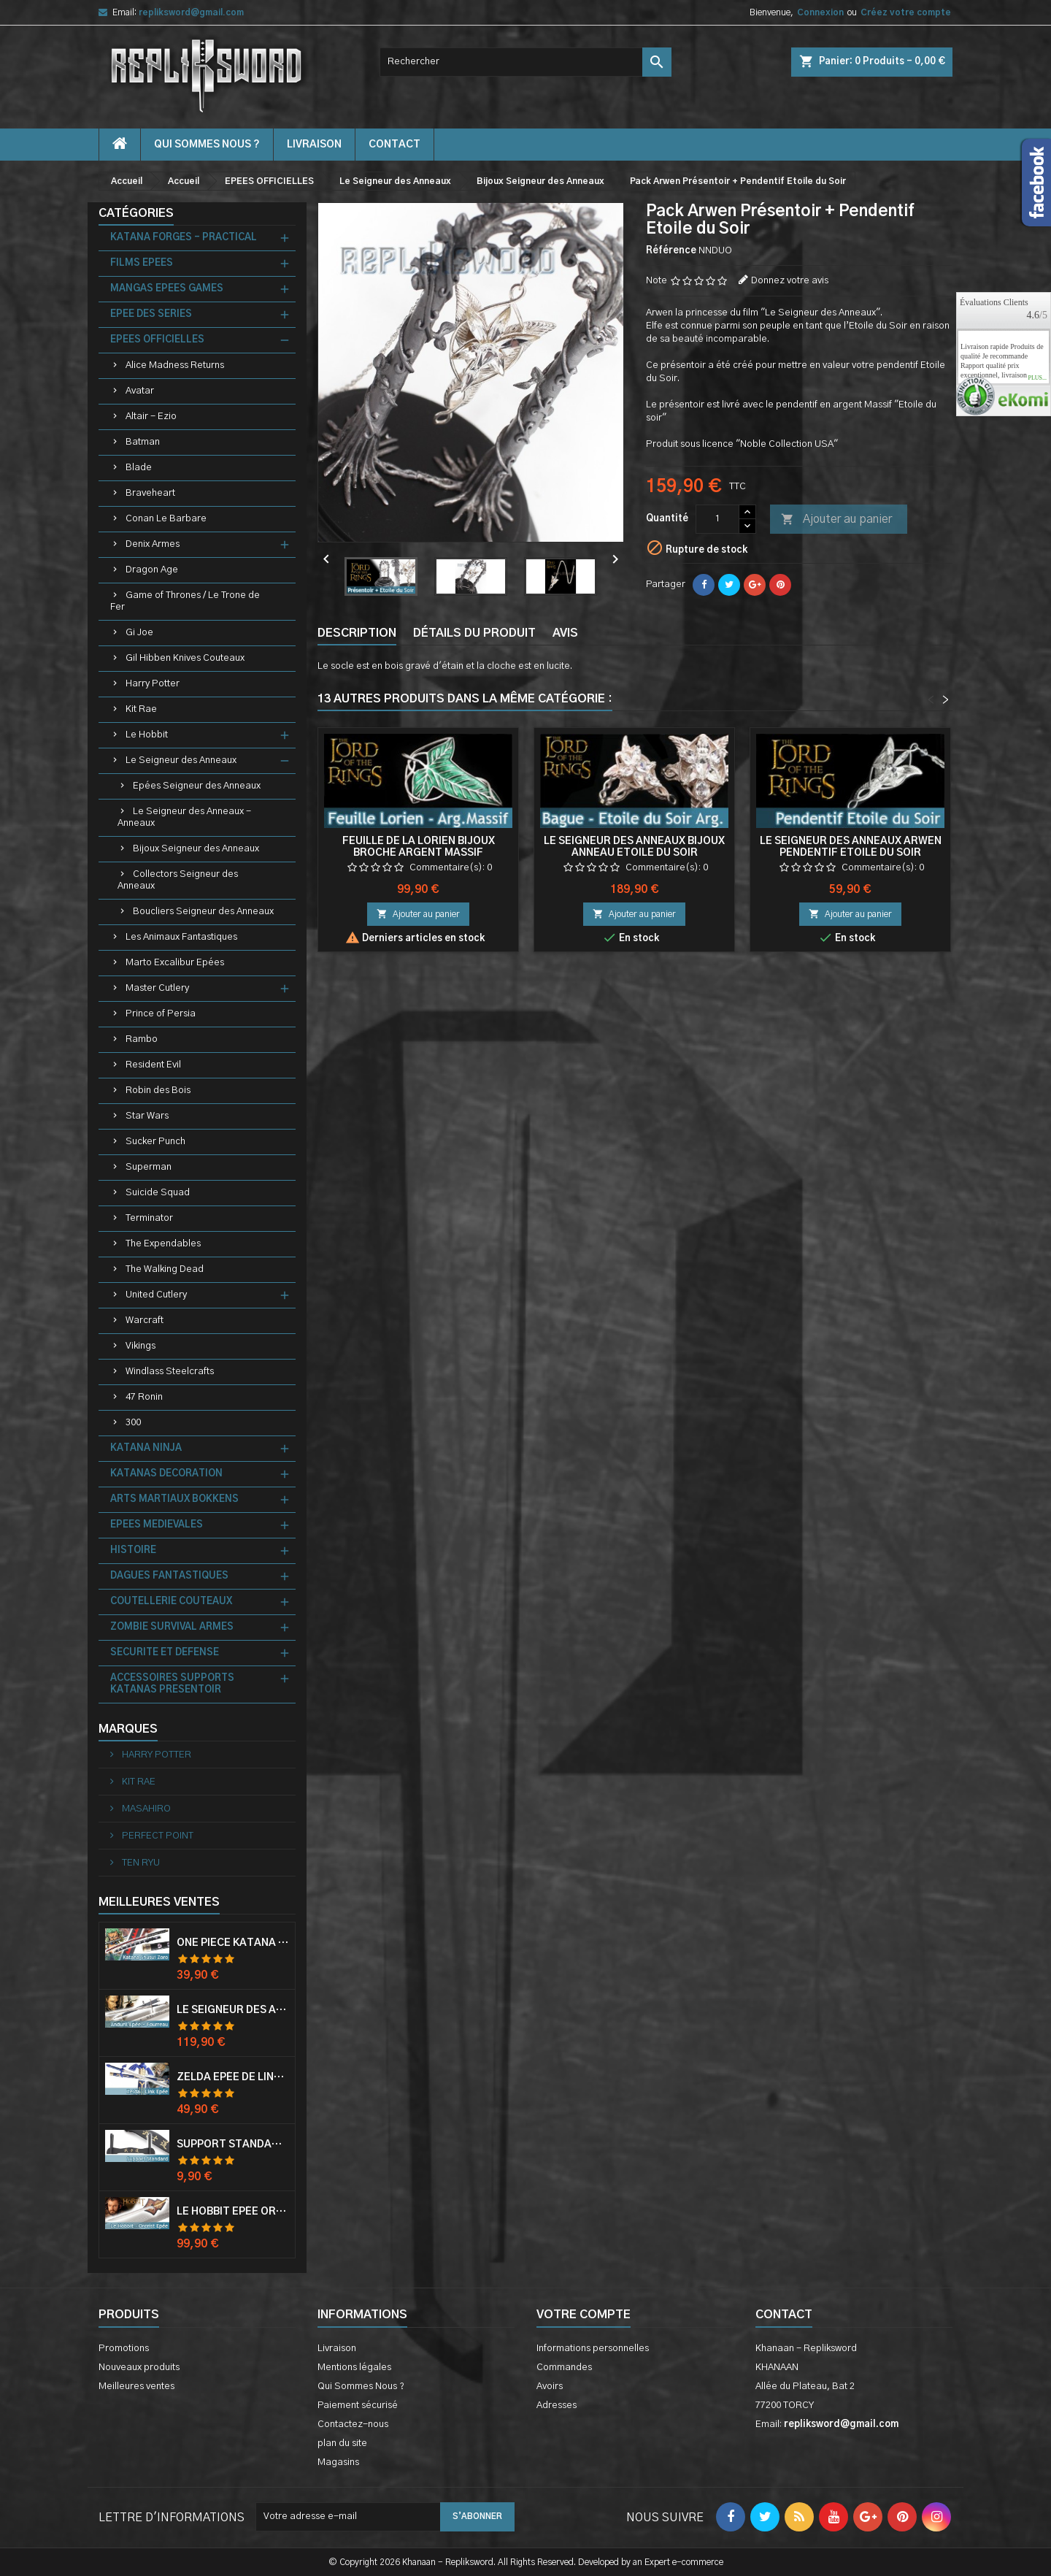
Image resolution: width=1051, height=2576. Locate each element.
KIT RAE (137, 1782)
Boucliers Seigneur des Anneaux (203, 911)
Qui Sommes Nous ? (207, 144)
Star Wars (147, 1116)
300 (133, 1422)
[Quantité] (717, 519)
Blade (139, 467)
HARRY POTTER (155, 1755)
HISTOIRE (133, 1550)
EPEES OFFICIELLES (157, 340)
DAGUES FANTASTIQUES (169, 1576)
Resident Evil (153, 1065)
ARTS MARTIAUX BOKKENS (174, 1499)
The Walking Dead (165, 1269)
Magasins (338, 2462)
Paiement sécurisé (357, 2405)
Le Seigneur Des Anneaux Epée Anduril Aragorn (233, 2010)
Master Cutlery (157, 988)
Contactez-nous (352, 2424)
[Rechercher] (525, 62)
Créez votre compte (906, 12)
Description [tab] (356, 633)
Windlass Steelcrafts (170, 1371)
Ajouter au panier (836, 520)
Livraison (314, 144)
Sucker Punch (155, 1141)
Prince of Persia (161, 1014)
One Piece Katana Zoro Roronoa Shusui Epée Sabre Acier (233, 1943)
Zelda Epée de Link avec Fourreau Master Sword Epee (233, 2077)
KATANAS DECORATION (166, 1474)
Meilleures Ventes (159, 1902)
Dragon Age (152, 570)
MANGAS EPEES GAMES (166, 289)
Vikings (140, 1346)
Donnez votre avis (789, 280)
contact (394, 144)
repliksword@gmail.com (191, 12)
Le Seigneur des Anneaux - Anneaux (184, 817)
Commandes (564, 2367)
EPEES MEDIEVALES (156, 1525)
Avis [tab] (565, 633)
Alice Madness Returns (175, 365)
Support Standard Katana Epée (233, 2144)
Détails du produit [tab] (474, 633)
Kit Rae (141, 709)
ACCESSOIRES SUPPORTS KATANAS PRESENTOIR (172, 1684)
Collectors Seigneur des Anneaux (178, 880)
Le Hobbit (147, 735)
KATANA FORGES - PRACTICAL (183, 237)
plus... (1037, 378)
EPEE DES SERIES (151, 314)
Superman (149, 1167)
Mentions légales (354, 2367)
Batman (143, 442)
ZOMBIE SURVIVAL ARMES (172, 1627)
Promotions (124, 2348)
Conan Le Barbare (166, 519)
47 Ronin (144, 1397)
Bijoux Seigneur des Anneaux (196, 849)
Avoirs (549, 2386)
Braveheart (150, 493)
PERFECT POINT (156, 1836)
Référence (671, 251)
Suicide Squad (158, 1192)
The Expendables (163, 1244)
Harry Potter (153, 684)
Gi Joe (139, 632)
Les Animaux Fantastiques (181, 937)
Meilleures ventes (136, 2386)
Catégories (136, 213)
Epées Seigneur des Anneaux (197, 786)
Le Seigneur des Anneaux (181, 760)
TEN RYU (140, 1863)
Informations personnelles (592, 2348)
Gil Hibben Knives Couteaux (185, 658)
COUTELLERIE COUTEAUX (171, 1601)
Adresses (556, 2405)
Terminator (149, 1218)
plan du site (342, 2443)
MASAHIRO (145, 1809)
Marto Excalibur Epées (175, 962)
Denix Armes (153, 544)
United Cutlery (156, 1295)
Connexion (820, 12)
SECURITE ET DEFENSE (164, 1652)
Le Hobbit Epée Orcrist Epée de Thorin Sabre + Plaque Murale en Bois (233, 2212)
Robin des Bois (158, 1090)
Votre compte (583, 2314)
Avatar (140, 391)
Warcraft (144, 1320)
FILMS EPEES (141, 263)
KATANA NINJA (146, 1448)
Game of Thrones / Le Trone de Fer (185, 601)
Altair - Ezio (151, 416)
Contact (783, 2314)
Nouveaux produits (139, 2367)
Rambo (142, 1039)
